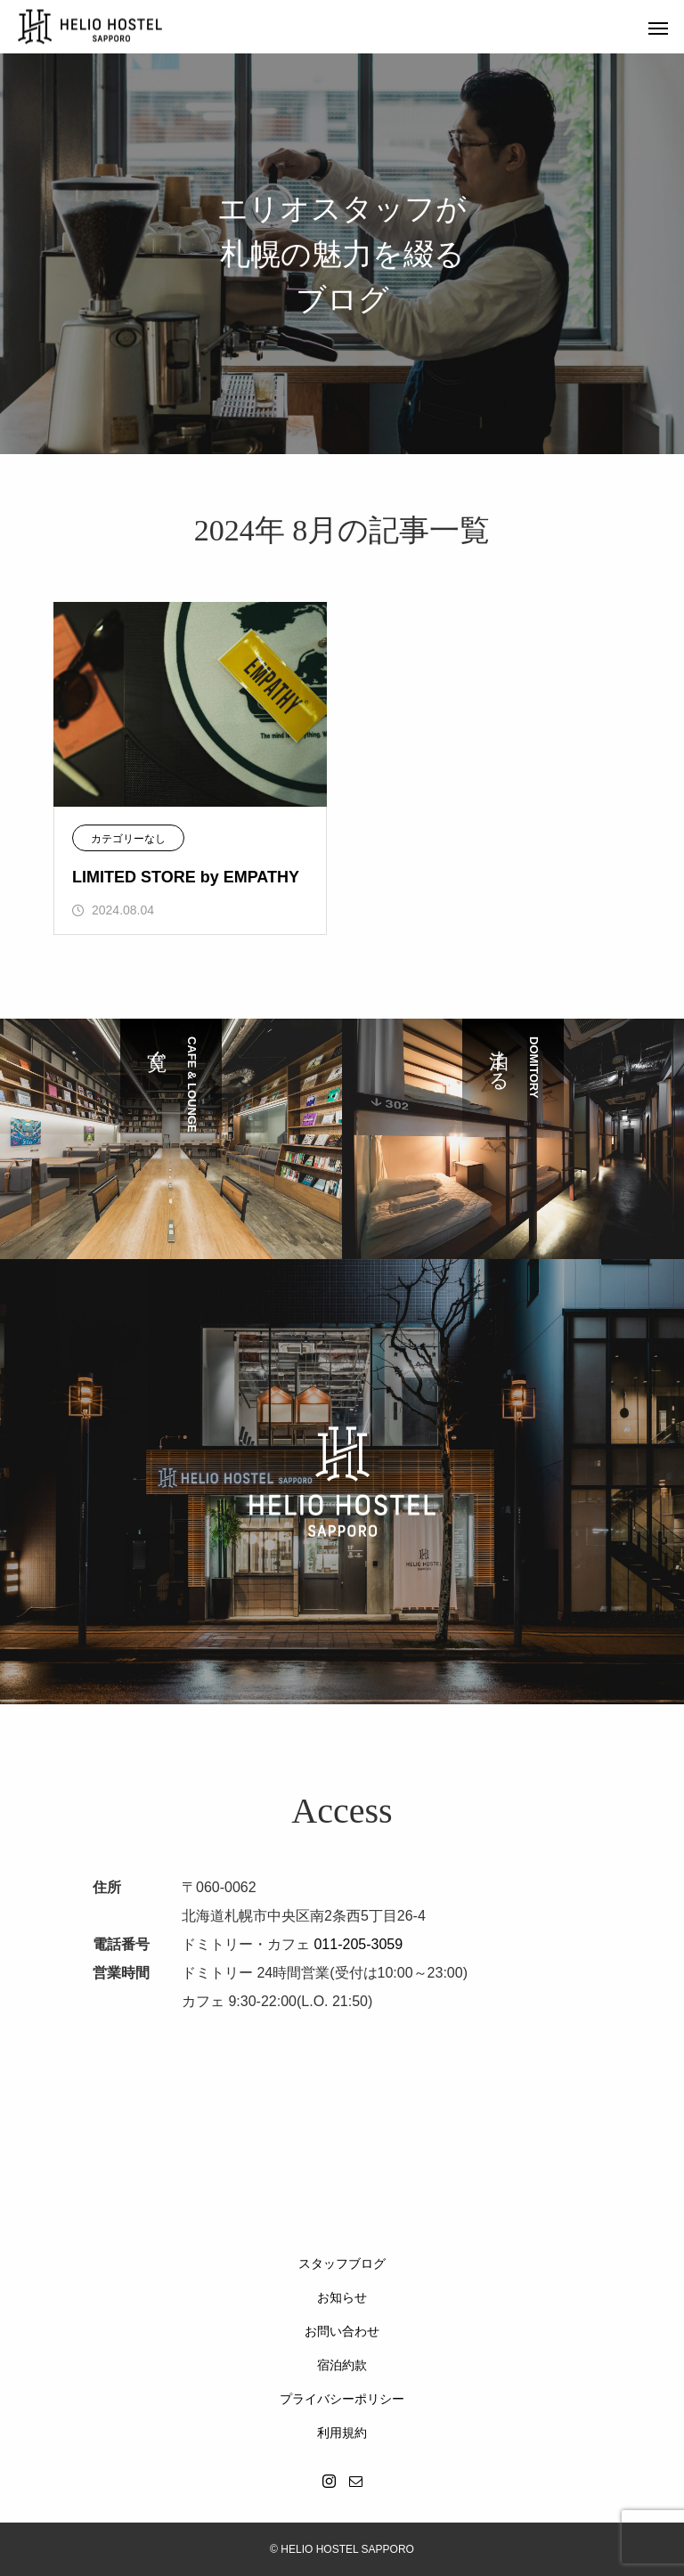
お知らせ (342, 2297)
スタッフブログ (342, 2263)
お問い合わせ (342, 2331)
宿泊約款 (342, 2365)
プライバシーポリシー (342, 2399)
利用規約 (342, 2433)
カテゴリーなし (128, 839)
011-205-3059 (358, 1944)
